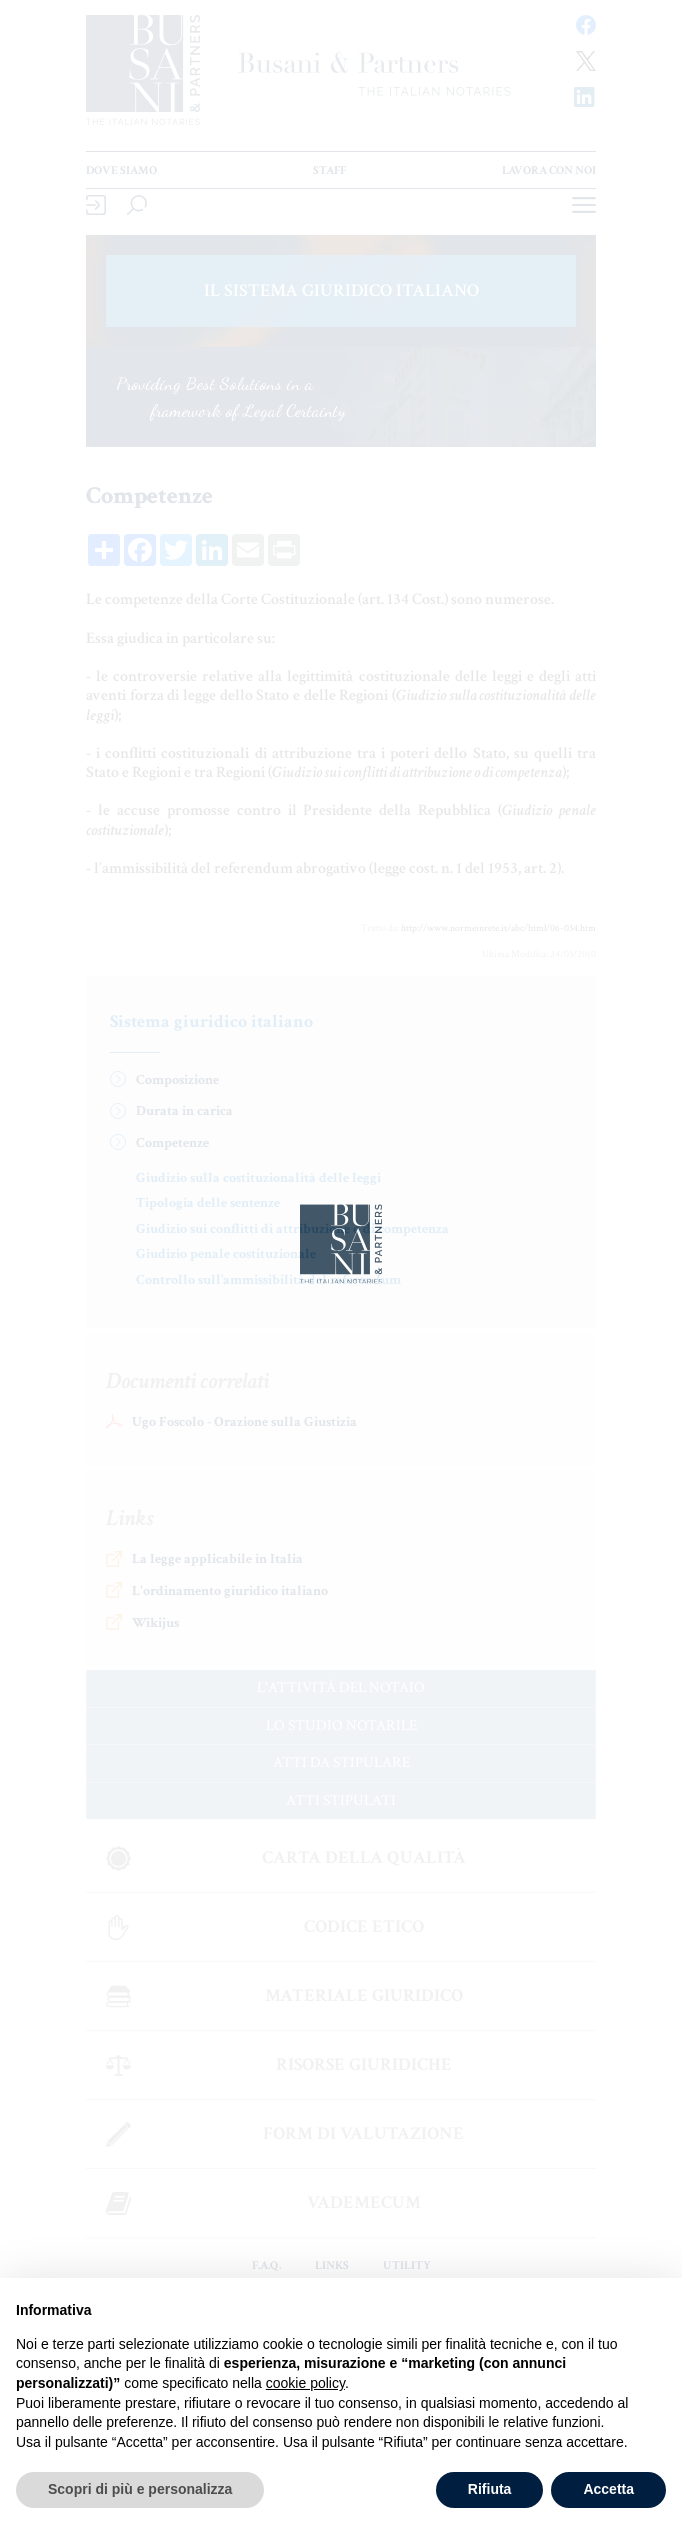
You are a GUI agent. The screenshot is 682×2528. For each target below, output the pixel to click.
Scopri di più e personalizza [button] (140, 2489)
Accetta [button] (608, 2489)
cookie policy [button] (305, 2383)
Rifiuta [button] (490, 2489)
